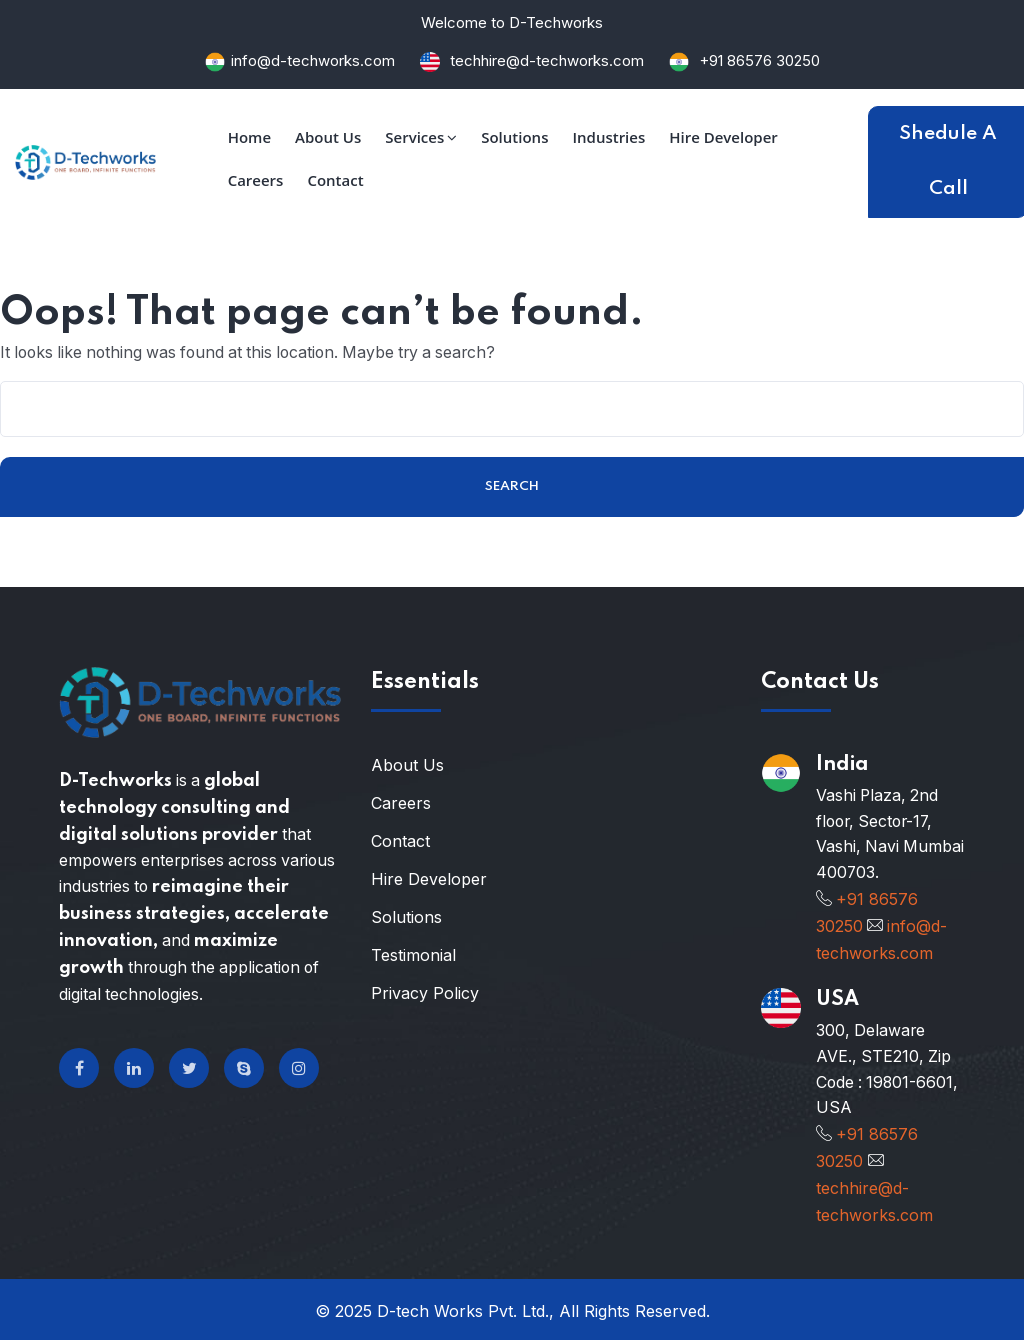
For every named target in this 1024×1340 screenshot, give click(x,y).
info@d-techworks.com (313, 60)
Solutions (406, 919)
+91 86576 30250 (759, 60)
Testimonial (413, 957)
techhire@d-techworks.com (545, 60)
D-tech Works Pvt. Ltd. (463, 1308)
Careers (401, 805)
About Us (407, 767)
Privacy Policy (425, 995)
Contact (400, 843)
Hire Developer (429, 881)
